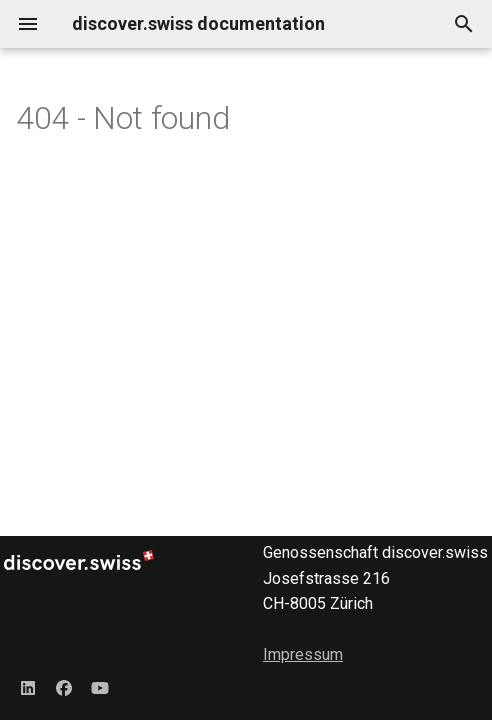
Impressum (303, 654)
